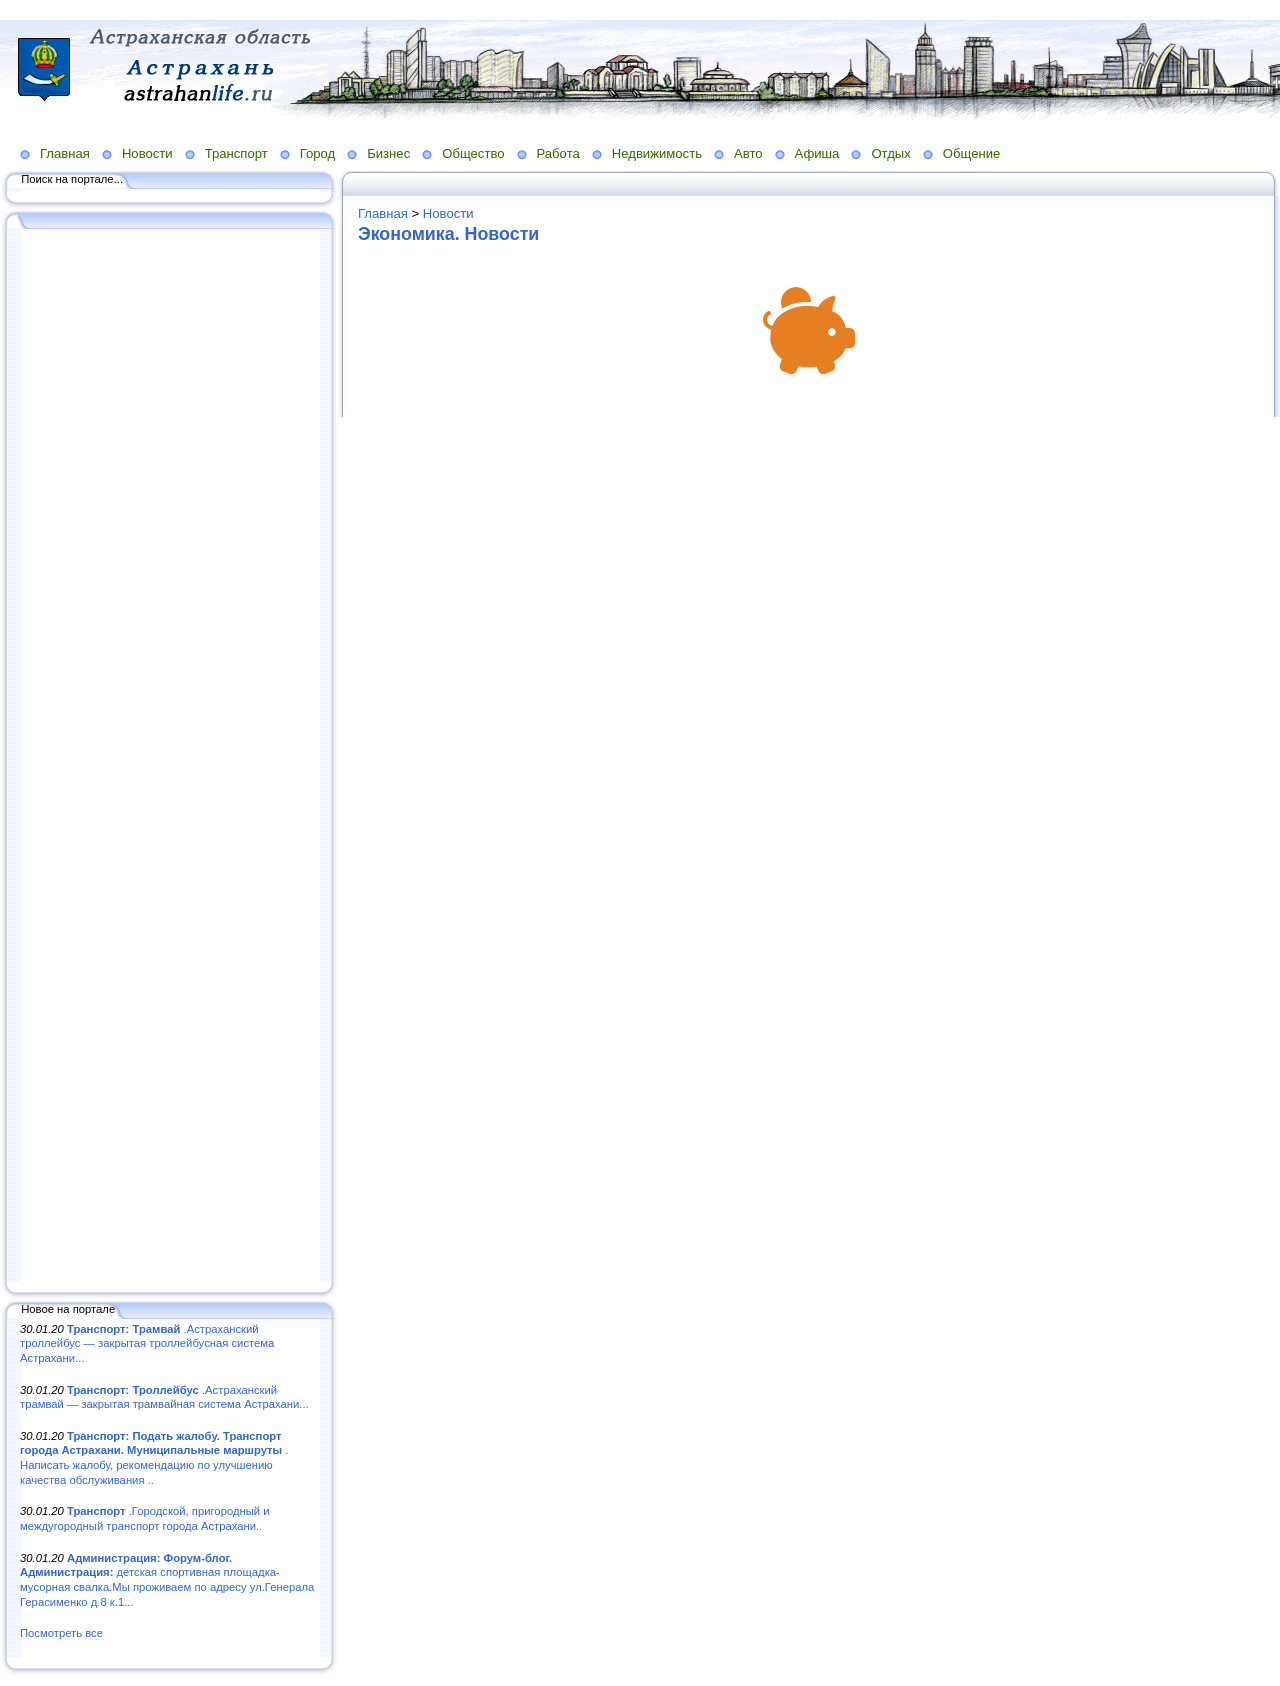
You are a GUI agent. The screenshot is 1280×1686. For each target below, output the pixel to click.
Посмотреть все (61, 1633)
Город (317, 153)
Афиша (817, 153)
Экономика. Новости (448, 234)
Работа (558, 153)
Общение (972, 153)
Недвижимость (657, 153)
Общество (473, 153)
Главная (65, 153)
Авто (748, 153)
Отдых (890, 153)
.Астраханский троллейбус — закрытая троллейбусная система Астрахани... (147, 1343)
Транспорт (236, 153)
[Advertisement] (170, 757)
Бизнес (388, 153)
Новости (147, 153)
